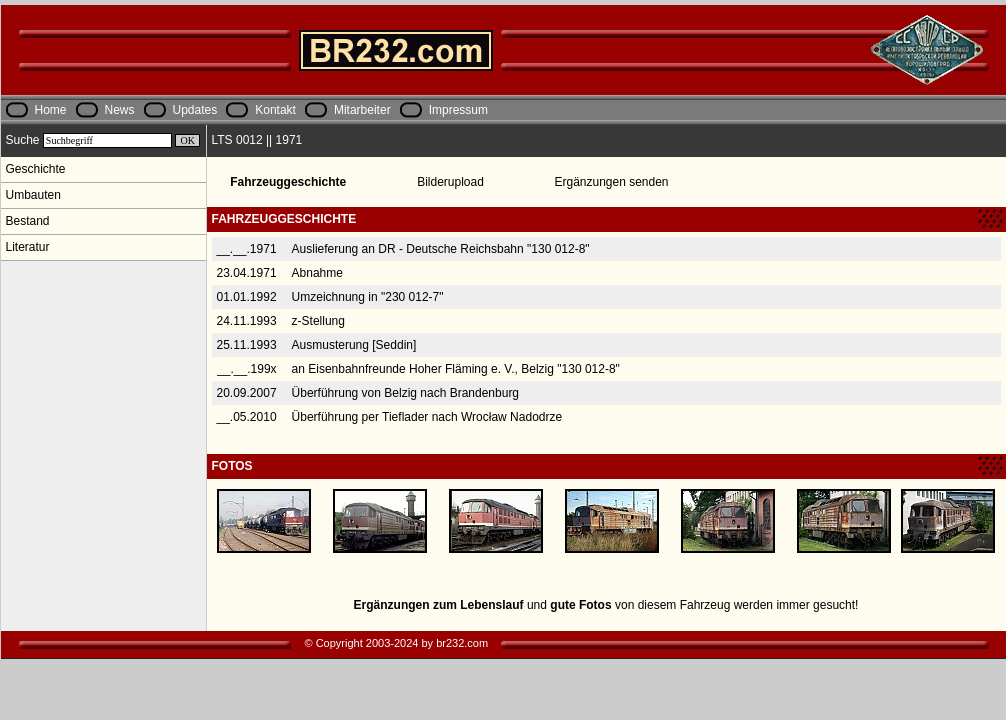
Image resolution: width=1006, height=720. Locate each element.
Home (51, 110)
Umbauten (33, 195)
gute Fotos (580, 605)
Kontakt (275, 110)
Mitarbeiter (362, 110)
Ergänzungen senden (611, 182)
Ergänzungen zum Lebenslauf (439, 605)
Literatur (28, 247)
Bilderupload (450, 182)
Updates (195, 110)
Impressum (458, 110)
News (120, 110)
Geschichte (36, 169)
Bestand (28, 221)
